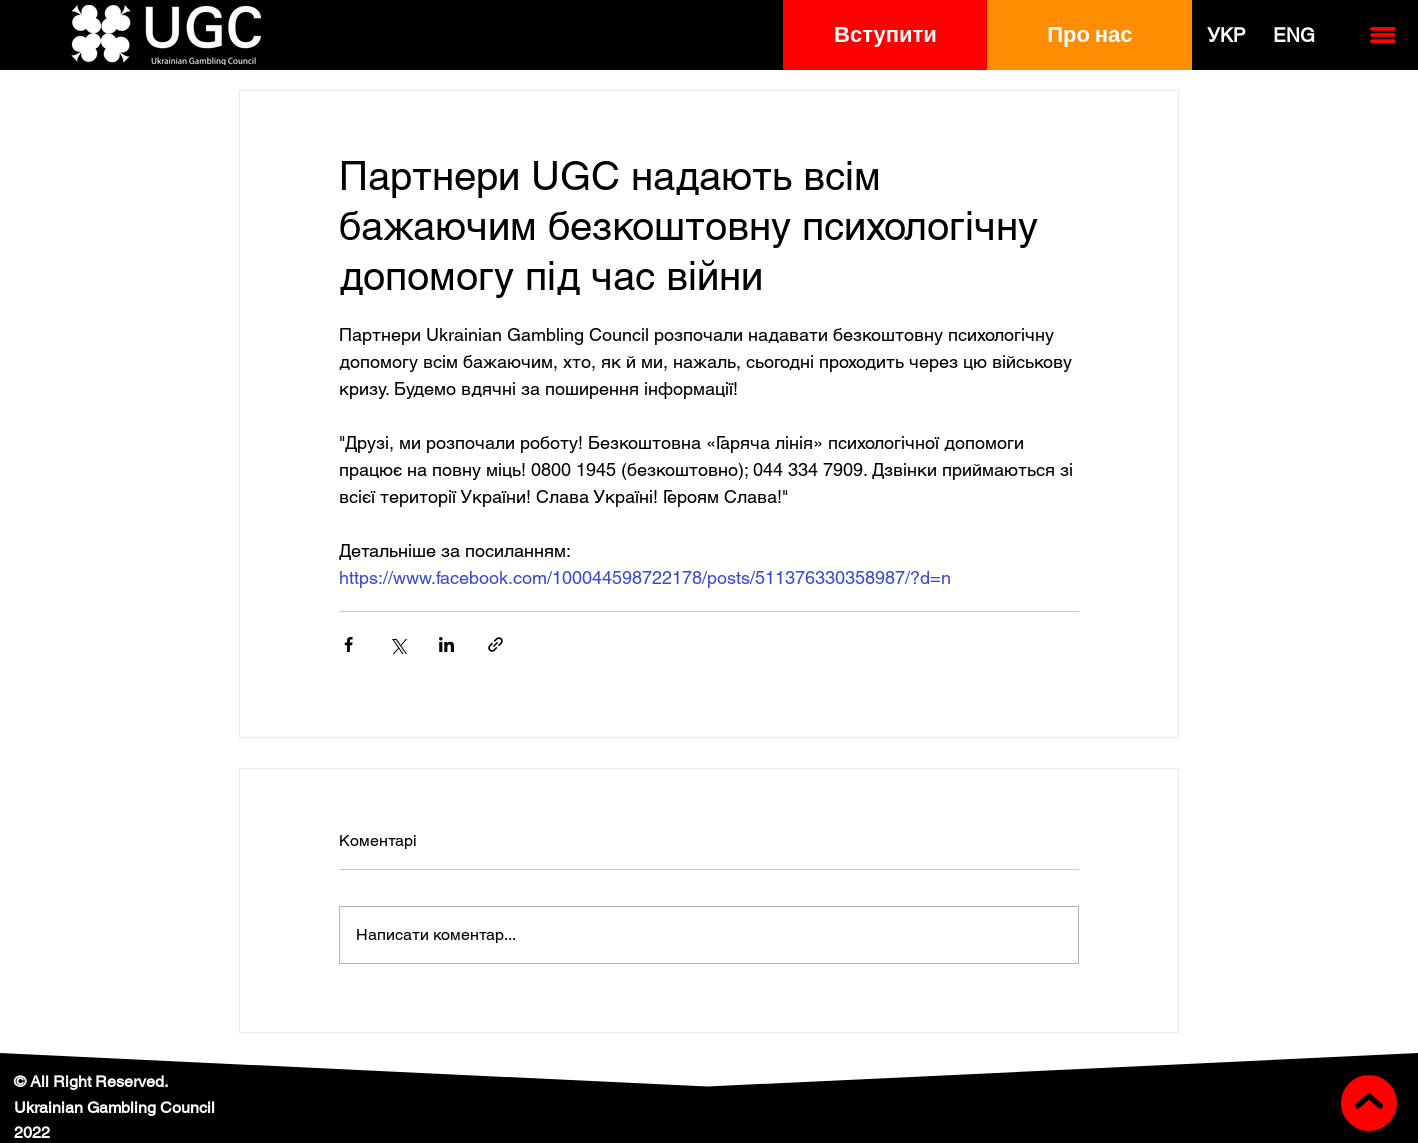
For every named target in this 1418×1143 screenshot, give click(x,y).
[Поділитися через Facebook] (348, 644)
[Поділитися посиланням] (495, 644)
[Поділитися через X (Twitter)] (397, 644)
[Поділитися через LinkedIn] (446, 644)
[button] (885, 35)
